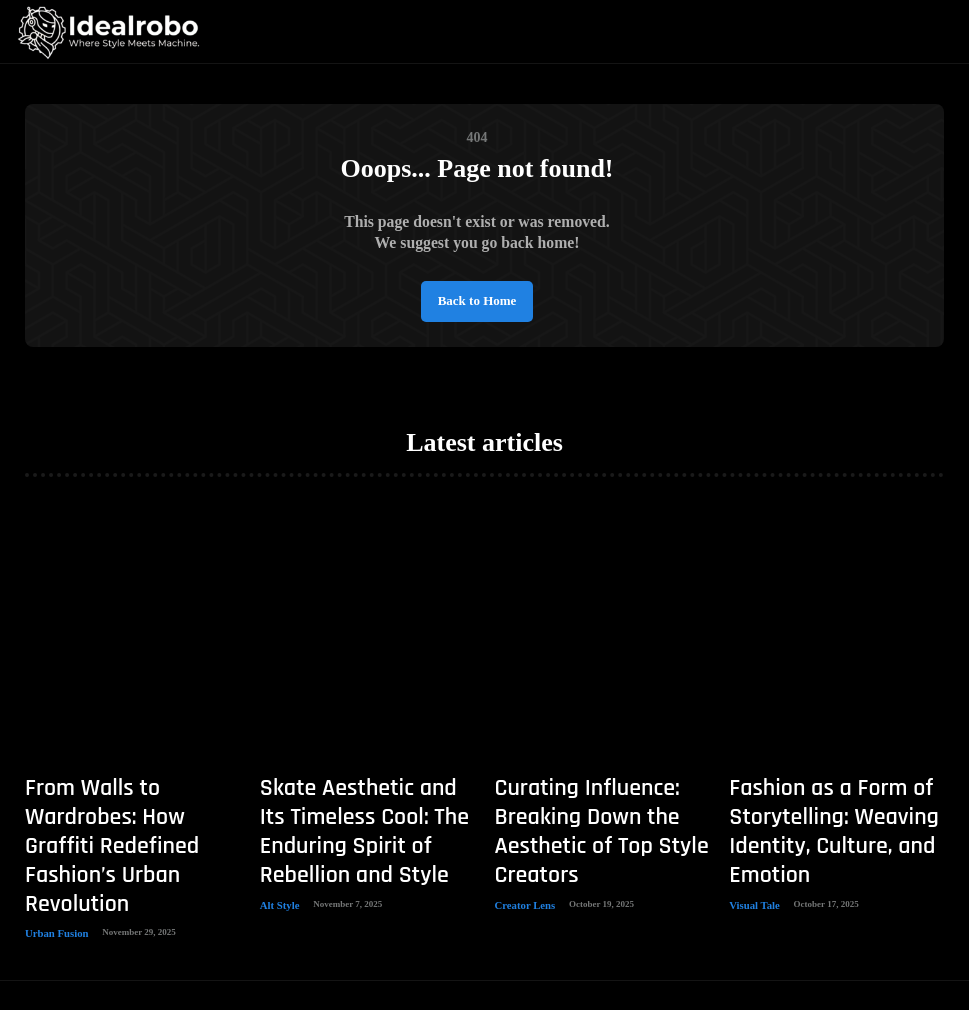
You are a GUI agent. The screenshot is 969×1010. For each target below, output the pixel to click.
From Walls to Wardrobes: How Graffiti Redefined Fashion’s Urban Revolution (125, 794)
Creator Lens (520, 837)
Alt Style (276, 837)
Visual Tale (750, 837)
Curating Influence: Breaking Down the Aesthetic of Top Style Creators (599, 794)
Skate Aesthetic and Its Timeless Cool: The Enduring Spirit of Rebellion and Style (366, 794)
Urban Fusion (51, 837)
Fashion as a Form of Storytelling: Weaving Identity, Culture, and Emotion (828, 794)
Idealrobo (455, 946)
